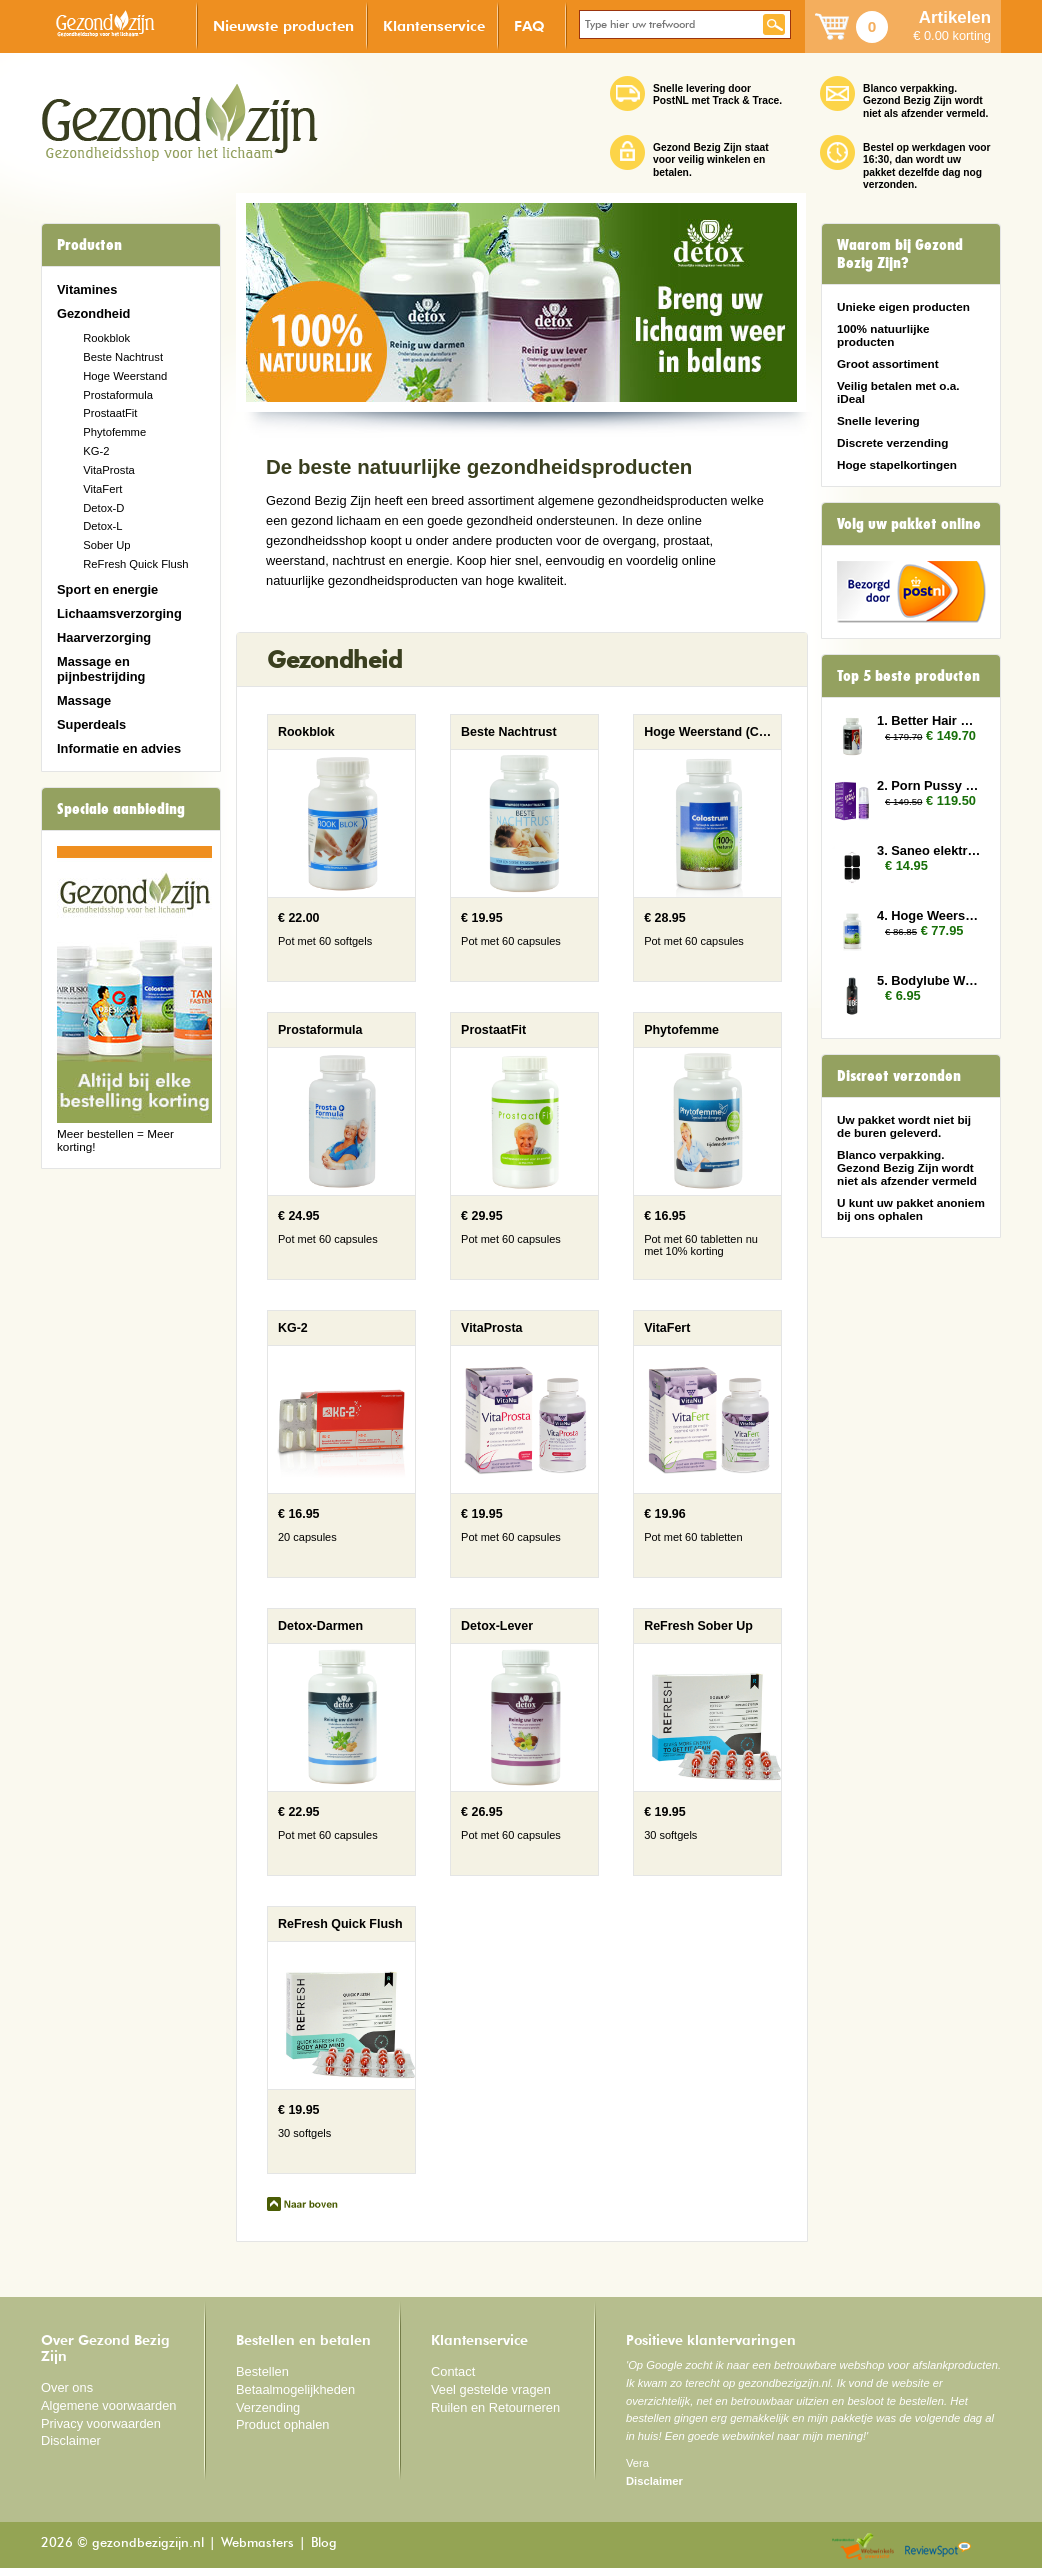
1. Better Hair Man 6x (929, 720)
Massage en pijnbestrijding (101, 669)
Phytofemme (114, 432)
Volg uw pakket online (909, 524)
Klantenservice (434, 25)
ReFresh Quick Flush (135, 564)
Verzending (268, 2407)
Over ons (67, 2387)
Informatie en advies (119, 748)
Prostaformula (118, 395)
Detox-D (103, 508)
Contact (453, 2371)
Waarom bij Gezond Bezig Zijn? (900, 254)
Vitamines (87, 289)
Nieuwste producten (283, 25)
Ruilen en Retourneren (495, 2407)
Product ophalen (282, 2424)
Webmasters (257, 2543)
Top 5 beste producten (908, 676)
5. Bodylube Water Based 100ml (929, 980)
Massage (84, 700)
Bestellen (262, 2371)
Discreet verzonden (899, 1076)
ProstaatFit (110, 413)
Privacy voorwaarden (101, 2423)
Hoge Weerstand (125, 376)
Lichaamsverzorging (119, 613)
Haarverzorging (104, 637)
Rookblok (106, 338)
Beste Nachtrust (123, 357)
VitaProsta (109, 470)
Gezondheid (93, 313)
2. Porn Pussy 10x (929, 785)
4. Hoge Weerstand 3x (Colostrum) (929, 915)
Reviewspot (938, 2547)
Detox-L (102, 526)
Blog (324, 2543)
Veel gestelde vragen (491, 2389)
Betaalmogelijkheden (295, 2389)
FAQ (529, 25)
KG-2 (96, 451)
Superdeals (91, 724)
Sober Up (106, 545)
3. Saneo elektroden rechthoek (929, 850)
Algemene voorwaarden (109, 2405)
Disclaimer (71, 2440)
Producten (89, 245)
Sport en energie (107, 589)
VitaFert (102, 489)
